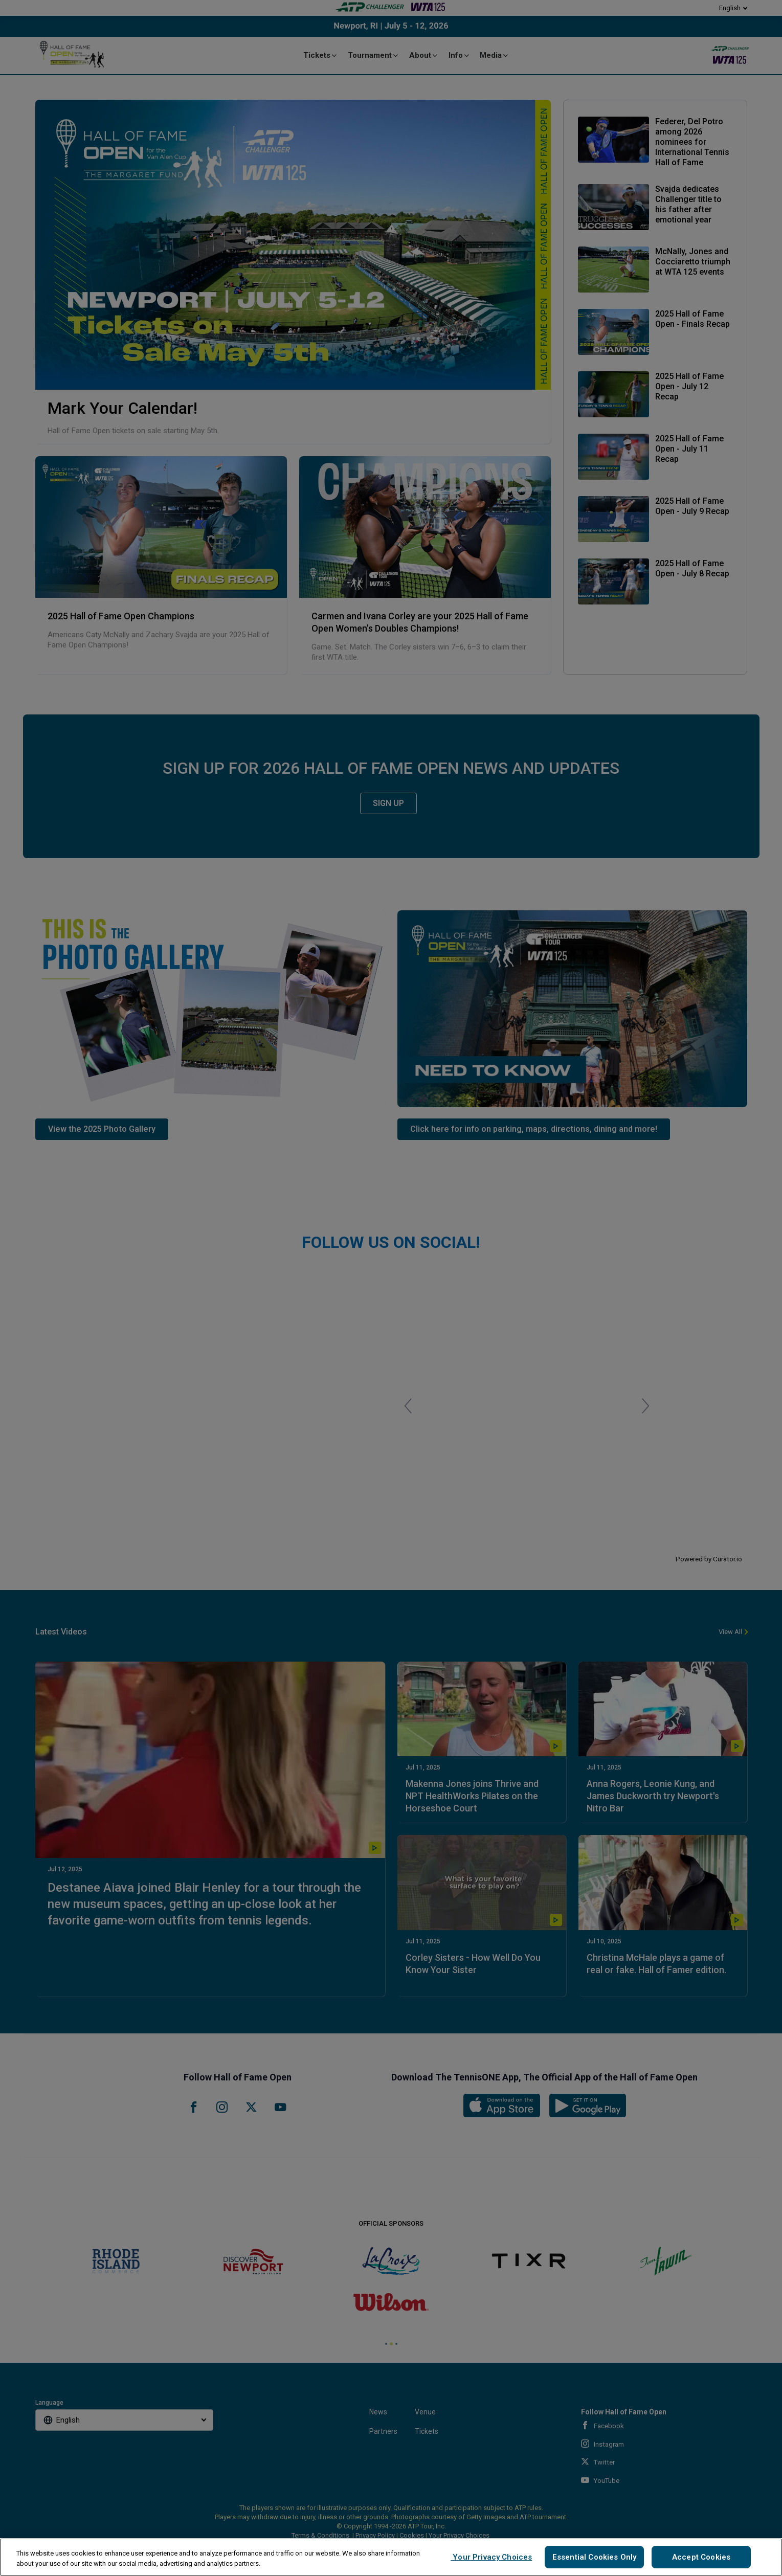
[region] (391, 2557)
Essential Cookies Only (594, 2557)
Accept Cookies (701, 2557)
